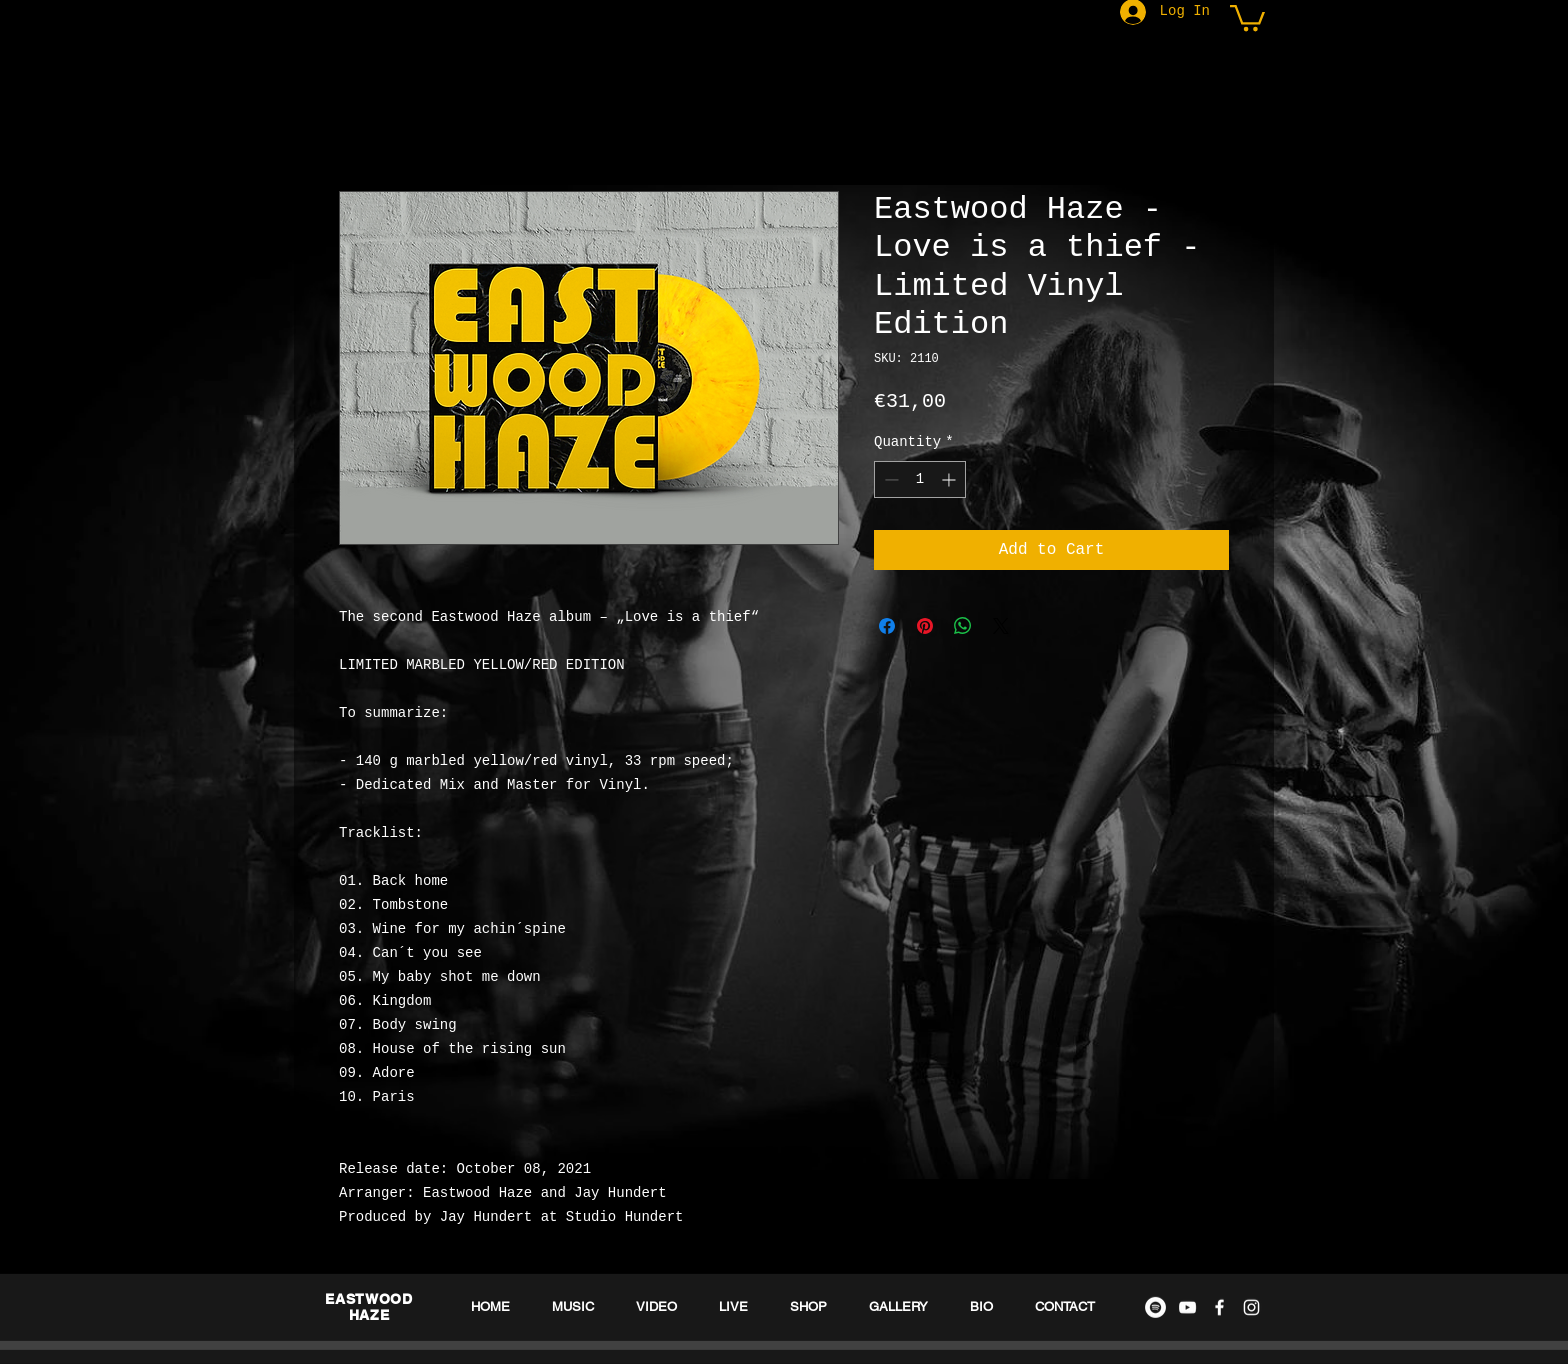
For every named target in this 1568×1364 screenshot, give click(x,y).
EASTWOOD (369, 1299)
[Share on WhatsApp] (963, 626)
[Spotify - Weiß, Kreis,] (1155, 1307)
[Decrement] (889, 479)
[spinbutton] (920, 479)
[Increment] (950, 479)
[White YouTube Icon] (1187, 1307)
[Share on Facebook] (887, 626)
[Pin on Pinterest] (925, 626)
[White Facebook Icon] (1219, 1307)
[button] (1247, 16)
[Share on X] (1001, 626)
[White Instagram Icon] (1251, 1307)
